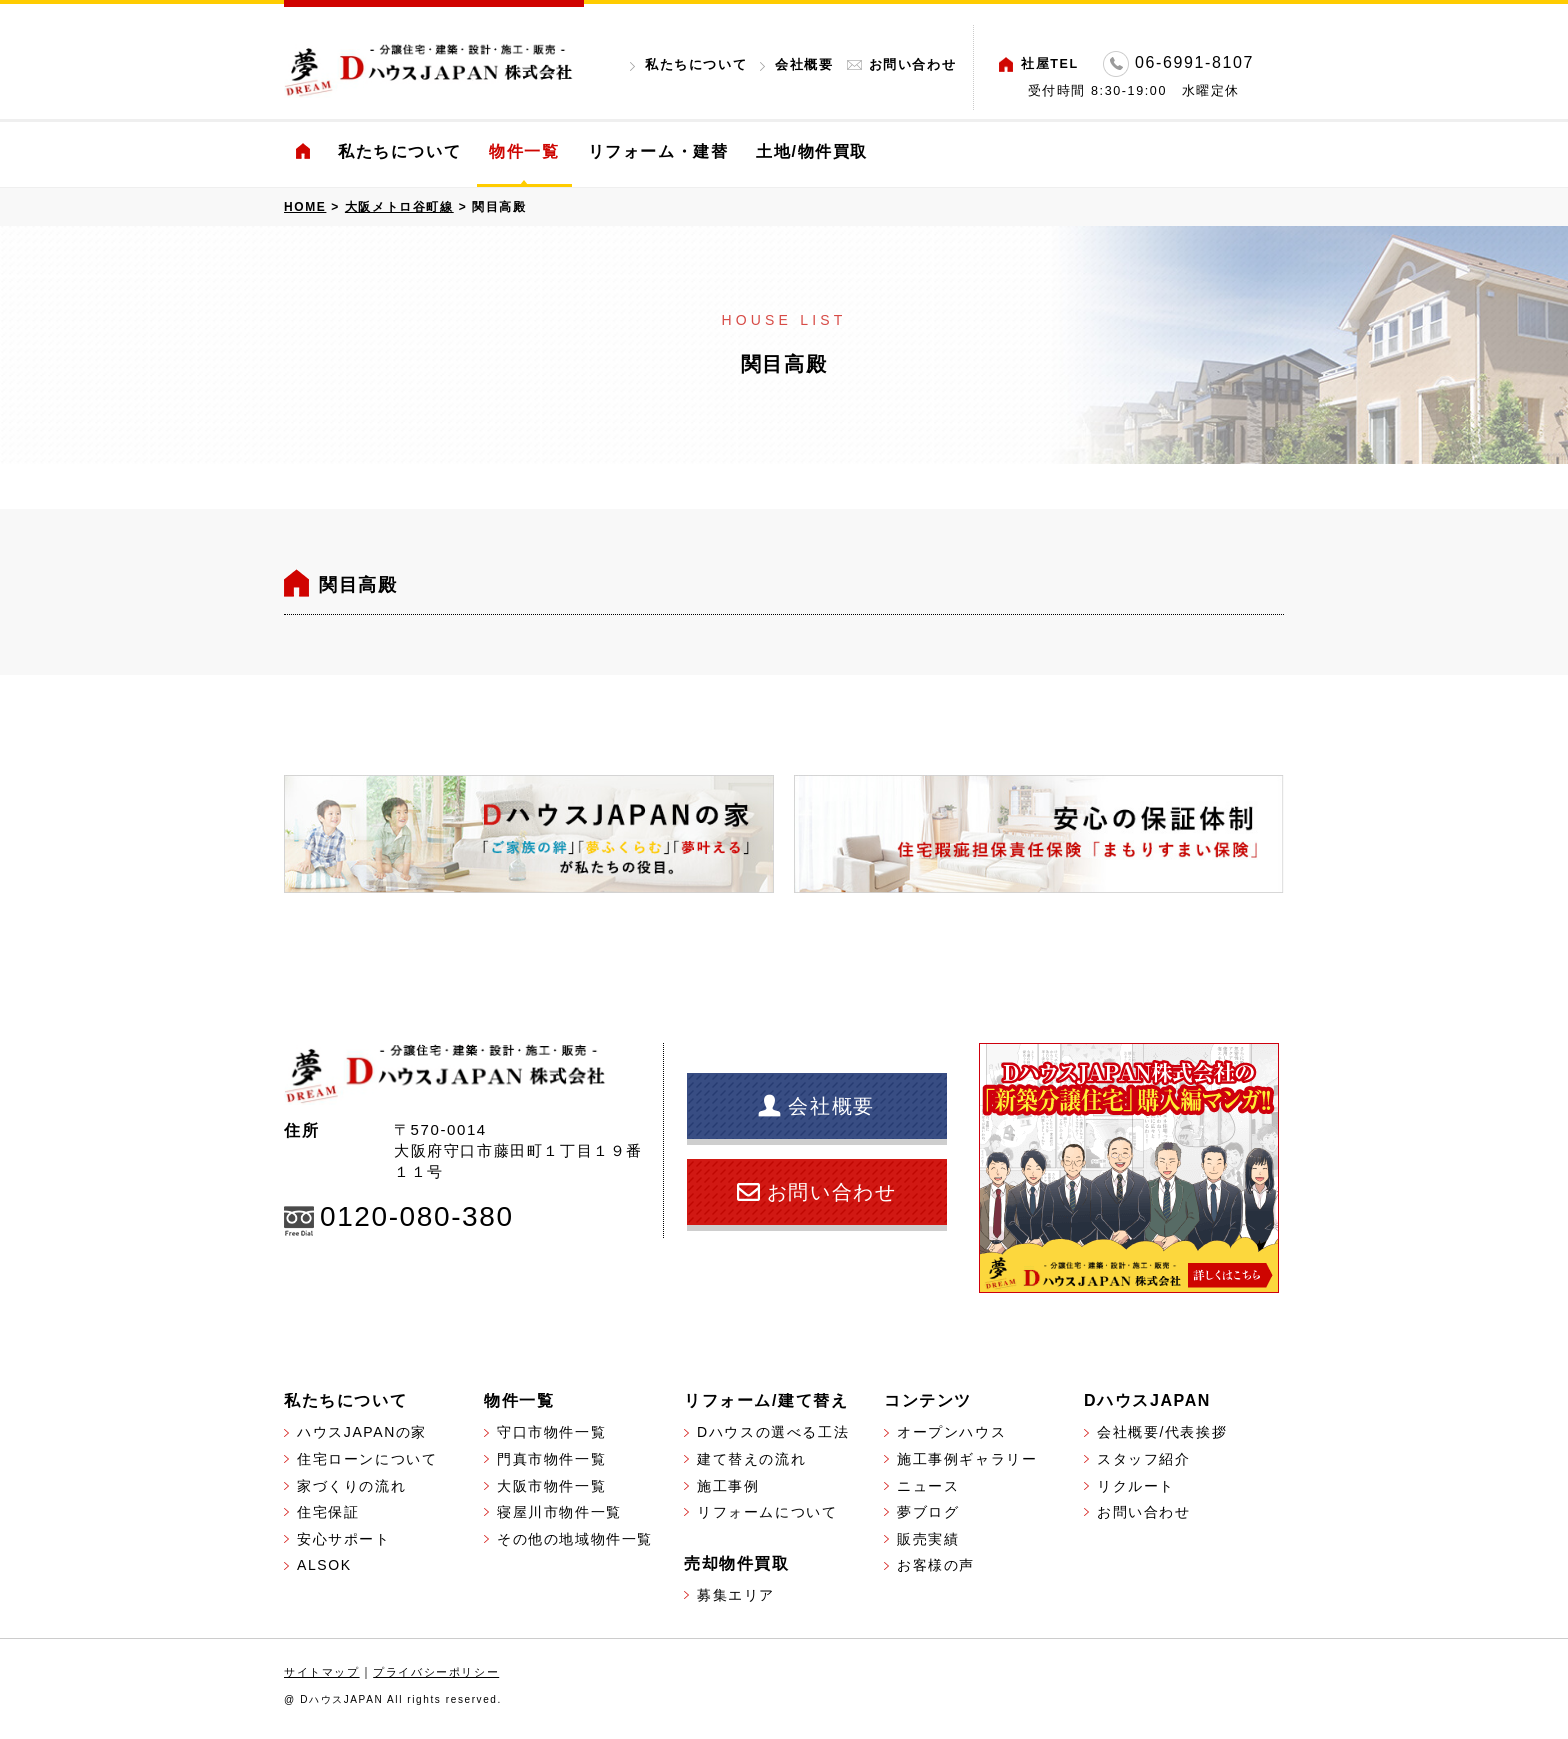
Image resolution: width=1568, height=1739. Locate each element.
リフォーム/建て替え (766, 1400)
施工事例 (728, 1486)
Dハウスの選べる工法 (773, 1432)
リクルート (1136, 1486)
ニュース (928, 1486)
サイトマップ (322, 1672)
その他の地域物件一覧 (575, 1539)
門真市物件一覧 (551, 1459)
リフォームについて (767, 1512)
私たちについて (696, 64)
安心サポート (344, 1539)
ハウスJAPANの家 (362, 1432)
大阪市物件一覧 (551, 1486)
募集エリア (736, 1595)
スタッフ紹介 (1144, 1459)
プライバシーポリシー (436, 1672)
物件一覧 (524, 151)
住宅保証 (328, 1512)
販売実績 (928, 1539)
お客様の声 (936, 1565)
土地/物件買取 (812, 151)
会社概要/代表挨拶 (1162, 1432)
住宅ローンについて (367, 1459)
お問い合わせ (913, 64)
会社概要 (804, 64)
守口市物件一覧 (551, 1432)
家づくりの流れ (351, 1486)
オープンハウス (951, 1432)
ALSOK (324, 1565)
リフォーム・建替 (658, 151)
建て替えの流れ (751, 1459)
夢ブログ (928, 1512)
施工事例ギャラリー (967, 1459)
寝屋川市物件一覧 (559, 1512)
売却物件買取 (737, 1563)
